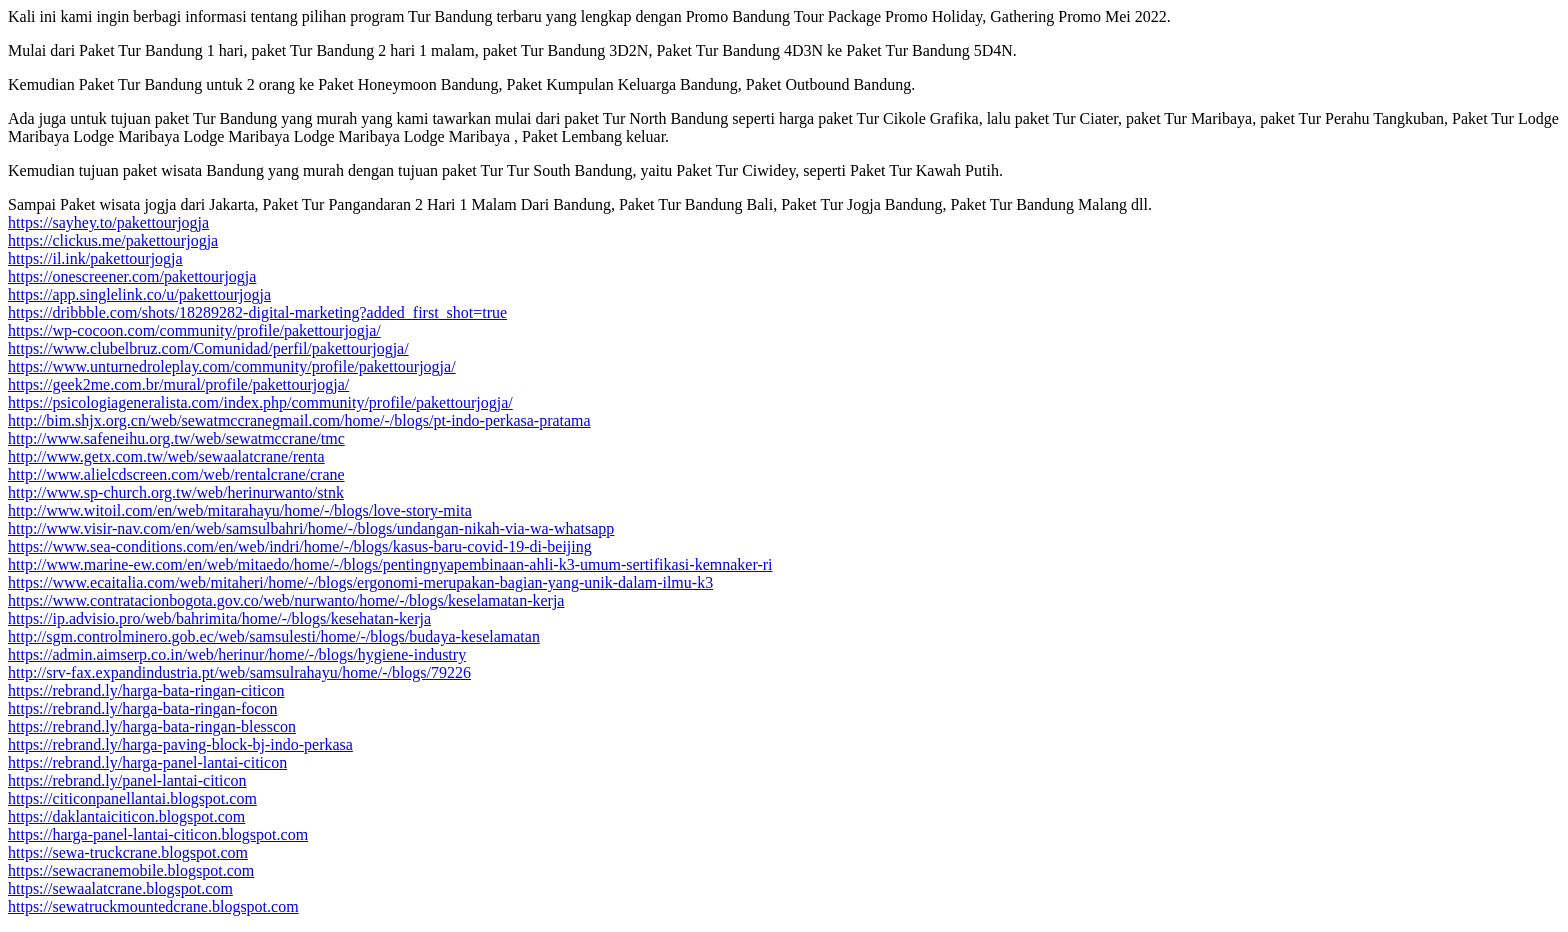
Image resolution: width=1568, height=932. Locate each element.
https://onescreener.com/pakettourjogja (132, 276)
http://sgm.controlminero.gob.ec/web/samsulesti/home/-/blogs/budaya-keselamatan (274, 636)
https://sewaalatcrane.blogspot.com (120, 888)
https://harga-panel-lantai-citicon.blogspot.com (158, 834)
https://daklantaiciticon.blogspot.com (126, 816)
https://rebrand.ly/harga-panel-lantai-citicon (147, 762)
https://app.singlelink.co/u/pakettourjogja (139, 294)
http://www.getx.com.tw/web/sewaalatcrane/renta (166, 456)
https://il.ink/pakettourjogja (95, 258)
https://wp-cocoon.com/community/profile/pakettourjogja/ (194, 330)
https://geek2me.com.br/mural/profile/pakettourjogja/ (178, 384)
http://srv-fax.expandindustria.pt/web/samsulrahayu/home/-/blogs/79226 (239, 672)
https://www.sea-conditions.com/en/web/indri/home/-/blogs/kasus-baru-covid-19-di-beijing (300, 546)
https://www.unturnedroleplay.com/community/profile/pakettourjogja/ (232, 366)
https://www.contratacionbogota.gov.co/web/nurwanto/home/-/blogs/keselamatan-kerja (286, 600)
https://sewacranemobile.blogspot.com (131, 870)
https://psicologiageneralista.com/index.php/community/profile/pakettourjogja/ (260, 402)
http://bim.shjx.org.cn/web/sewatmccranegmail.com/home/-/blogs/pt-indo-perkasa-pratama (299, 420)
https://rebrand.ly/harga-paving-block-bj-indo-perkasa (180, 744)
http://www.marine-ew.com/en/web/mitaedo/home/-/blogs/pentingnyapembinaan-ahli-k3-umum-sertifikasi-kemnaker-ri (390, 564)
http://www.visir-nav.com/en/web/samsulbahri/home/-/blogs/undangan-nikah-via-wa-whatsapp (311, 528)
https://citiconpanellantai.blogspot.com (132, 798)
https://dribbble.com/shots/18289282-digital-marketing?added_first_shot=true (257, 312)
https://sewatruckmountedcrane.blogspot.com (153, 906)
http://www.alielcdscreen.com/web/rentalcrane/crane (176, 474)
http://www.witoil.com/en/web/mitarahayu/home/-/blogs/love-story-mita (240, 510)
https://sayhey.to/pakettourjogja (108, 222)
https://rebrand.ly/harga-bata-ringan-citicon (146, 690)
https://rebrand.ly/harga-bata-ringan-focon (142, 708)
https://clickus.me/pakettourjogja (113, 240)
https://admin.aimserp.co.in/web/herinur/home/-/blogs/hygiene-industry (237, 654)
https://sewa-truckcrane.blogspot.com (128, 852)
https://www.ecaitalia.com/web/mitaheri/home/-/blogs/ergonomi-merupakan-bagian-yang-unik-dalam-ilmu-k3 (360, 582)
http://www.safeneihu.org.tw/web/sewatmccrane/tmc (176, 438)
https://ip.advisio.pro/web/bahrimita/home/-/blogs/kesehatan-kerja (219, 618)
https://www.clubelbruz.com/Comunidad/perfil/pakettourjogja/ (208, 348)
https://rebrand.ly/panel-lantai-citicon (127, 780)
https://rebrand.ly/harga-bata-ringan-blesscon (152, 726)
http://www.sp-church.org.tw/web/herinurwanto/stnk (176, 492)
